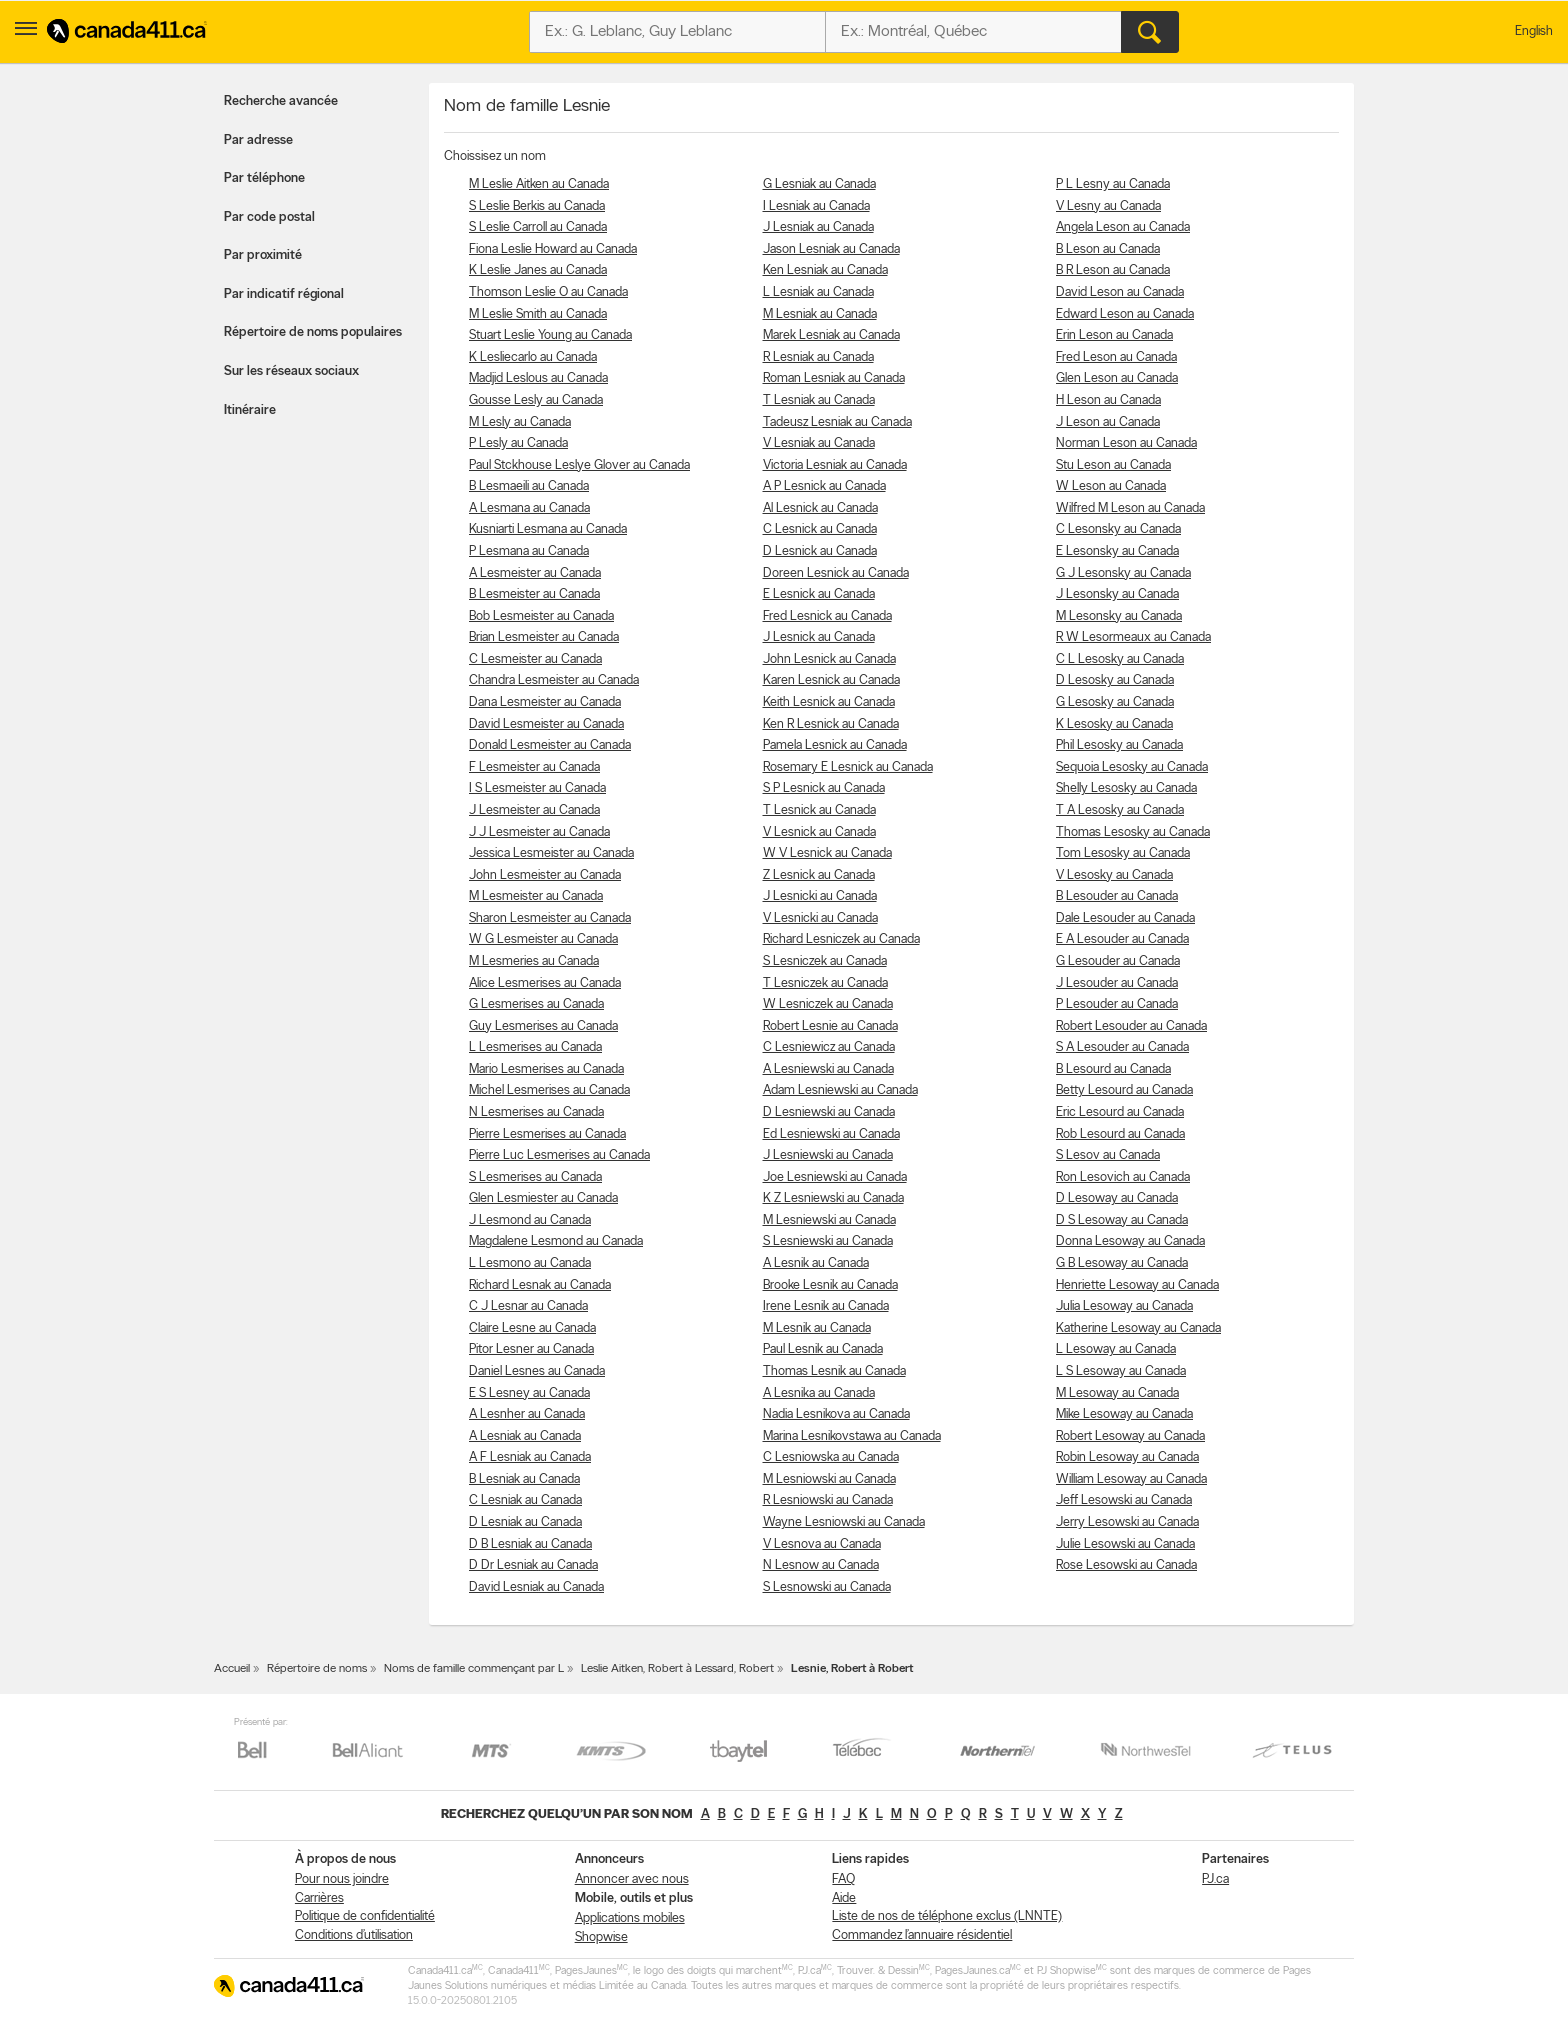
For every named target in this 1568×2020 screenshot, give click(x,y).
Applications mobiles (630, 1918)
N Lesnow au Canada (821, 1565)
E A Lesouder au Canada (1122, 939)
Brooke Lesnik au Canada (830, 1285)
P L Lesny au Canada (1113, 184)
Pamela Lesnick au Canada (835, 745)
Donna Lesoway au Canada (1130, 1241)
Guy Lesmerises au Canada (543, 1026)
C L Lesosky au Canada (1120, 659)
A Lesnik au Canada (816, 1263)
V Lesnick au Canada (819, 832)
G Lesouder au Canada (1118, 961)
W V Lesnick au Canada (827, 853)
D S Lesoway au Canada (1122, 1220)
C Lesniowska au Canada (831, 1457)
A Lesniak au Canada (525, 1436)
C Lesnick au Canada (820, 529)
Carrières (319, 1898)
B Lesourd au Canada (1113, 1069)
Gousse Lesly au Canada (536, 400)
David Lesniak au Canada (536, 1587)
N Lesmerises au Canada (536, 1112)
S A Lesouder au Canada (1122, 1047)
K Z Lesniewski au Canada (833, 1198)
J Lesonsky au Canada (1117, 594)
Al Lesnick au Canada (820, 508)
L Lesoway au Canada (1116, 1349)
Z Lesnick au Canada (819, 875)
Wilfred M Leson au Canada (1130, 508)
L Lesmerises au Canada (535, 1047)
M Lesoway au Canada (1117, 1393)
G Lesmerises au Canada (536, 1004)
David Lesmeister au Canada (546, 724)
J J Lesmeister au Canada (539, 832)
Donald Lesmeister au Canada (550, 745)
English (1534, 31)
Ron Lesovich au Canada (1123, 1177)
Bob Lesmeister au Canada (541, 616)
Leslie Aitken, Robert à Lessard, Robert (677, 1669)
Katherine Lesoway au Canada (1138, 1328)
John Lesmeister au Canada (545, 875)
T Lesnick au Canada (819, 810)
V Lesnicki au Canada (820, 918)
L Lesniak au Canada (818, 292)
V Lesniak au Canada (819, 443)
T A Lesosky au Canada (1120, 810)
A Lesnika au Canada (819, 1393)
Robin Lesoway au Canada (1127, 1457)
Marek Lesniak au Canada (831, 335)
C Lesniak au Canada (525, 1500)
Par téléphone (264, 178)
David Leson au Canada (1120, 292)
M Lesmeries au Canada (534, 961)
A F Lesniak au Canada (530, 1457)
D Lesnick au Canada (820, 551)
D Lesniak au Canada (525, 1522)
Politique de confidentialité (365, 1916)
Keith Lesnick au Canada (829, 702)
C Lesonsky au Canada (1118, 529)
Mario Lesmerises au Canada (546, 1069)
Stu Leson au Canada (1113, 465)
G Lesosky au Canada (1115, 702)
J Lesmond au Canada (530, 1220)
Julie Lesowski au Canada (1125, 1544)
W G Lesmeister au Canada (543, 939)
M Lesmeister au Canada (536, 896)
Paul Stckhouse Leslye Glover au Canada (579, 465)
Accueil (232, 1669)
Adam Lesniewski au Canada (840, 1090)
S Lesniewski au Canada (828, 1241)
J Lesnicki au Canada (820, 896)
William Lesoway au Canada (1131, 1479)
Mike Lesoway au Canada (1124, 1414)
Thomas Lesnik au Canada (834, 1371)
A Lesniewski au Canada (828, 1069)
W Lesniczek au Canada (828, 1004)
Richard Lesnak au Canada (540, 1285)
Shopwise (601, 1937)
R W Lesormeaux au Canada (1133, 637)
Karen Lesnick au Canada (831, 680)
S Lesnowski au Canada (827, 1587)
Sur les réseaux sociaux (291, 371)
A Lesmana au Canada (529, 508)
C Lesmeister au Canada (535, 659)
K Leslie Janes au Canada (538, 270)
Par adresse (258, 140)
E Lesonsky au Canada (1117, 551)
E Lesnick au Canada (819, 594)
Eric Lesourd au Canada (1120, 1112)
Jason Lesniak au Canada (831, 249)
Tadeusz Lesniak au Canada (837, 422)
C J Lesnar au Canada (528, 1306)
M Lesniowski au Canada (829, 1479)
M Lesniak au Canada (820, 314)
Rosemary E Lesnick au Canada (848, 767)
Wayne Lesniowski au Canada (844, 1522)
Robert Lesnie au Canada (830, 1026)
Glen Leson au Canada (1117, 378)
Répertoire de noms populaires (313, 332)
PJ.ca (1215, 1879)
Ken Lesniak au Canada (825, 270)
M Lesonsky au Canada (1119, 616)
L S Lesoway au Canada (1121, 1371)
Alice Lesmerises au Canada (545, 983)
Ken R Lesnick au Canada (831, 724)
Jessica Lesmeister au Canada (551, 853)
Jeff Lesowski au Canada (1124, 1500)
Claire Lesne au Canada (532, 1328)
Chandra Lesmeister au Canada (554, 680)
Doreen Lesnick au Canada (836, 573)
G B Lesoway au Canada (1122, 1263)
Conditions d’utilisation (354, 1935)
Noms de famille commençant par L (474, 1669)
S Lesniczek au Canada (825, 961)
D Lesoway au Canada (1117, 1198)
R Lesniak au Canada (818, 357)
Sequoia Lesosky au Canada (1132, 767)
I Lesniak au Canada (816, 206)
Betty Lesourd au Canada (1124, 1090)
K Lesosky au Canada (1114, 724)
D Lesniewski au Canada (829, 1112)
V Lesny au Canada (1108, 206)
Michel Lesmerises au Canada (549, 1090)
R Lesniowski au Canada (828, 1500)
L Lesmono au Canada (530, 1263)
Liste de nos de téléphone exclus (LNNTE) (947, 1916)
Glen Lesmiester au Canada (543, 1198)
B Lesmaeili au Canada (529, 486)
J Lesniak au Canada (818, 227)
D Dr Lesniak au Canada (533, 1565)
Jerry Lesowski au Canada (1127, 1522)
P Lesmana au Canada (529, 551)
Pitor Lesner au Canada (531, 1349)
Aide (844, 1898)
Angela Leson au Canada (1123, 227)
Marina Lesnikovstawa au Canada (852, 1436)
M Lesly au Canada (520, 422)
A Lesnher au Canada (527, 1414)
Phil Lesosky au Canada (1119, 745)
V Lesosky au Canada (1114, 875)
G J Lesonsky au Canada (1123, 573)
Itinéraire (250, 410)
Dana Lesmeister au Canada (545, 702)
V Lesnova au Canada (822, 1544)
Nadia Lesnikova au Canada (836, 1414)
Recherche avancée (281, 101)
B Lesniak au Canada (524, 1479)
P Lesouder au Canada (1117, 1004)
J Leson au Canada (1108, 422)
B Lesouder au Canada (1117, 896)
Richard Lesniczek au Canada (841, 939)
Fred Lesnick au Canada (827, 616)
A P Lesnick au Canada (824, 486)
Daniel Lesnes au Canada (537, 1371)
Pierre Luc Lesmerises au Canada (559, 1155)
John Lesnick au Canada (829, 659)
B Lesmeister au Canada (534, 594)
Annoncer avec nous (632, 1879)
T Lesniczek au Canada (825, 983)
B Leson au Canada (1108, 249)
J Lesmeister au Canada (534, 810)
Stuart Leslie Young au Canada (550, 335)
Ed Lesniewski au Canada (831, 1134)
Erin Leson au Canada (1114, 335)
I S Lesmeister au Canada (537, 788)
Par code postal (269, 217)
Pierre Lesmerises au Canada (547, 1134)
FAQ (843, 1879)
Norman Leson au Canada (1126, 443)
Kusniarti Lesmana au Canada (548, 529)
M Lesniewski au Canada (829, 1220)
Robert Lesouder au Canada (1131, 1026)
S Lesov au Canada (1108, 1155)
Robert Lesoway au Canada (1130, 1436)
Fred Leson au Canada (1116, 357)
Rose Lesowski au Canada (1126, 1565)
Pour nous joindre (342, 1879)
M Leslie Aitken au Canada (539, 184)
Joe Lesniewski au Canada (835, 1177)
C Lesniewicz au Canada (829, 1047)
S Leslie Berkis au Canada (537, 206)
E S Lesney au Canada (529, 1393)
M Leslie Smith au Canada (538, 314)
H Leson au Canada (1108, 400)
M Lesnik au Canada (817, 1328)
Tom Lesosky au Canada (1123, 853)
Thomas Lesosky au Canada (1133, 832)
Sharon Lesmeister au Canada (550, 918)
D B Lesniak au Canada (530, 1544)
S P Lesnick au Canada (824, 788)
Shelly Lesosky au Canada (1126, 788)
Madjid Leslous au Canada (538, 378)
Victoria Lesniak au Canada (835, 465)
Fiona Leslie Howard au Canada (553, 249)
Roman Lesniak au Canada (834, 378)
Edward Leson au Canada (1125, 314)
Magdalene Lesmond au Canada (556, 1241)
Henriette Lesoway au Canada (1137, 1285)
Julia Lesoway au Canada (1124, 1306)
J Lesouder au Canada (1117, 983)
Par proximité (263, 255)
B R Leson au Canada (1113, 270)
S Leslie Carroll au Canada (538, 227)
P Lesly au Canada (518, 443)
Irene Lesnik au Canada (826, 1306)
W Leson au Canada (1111, 486)
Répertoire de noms (317, 1669)
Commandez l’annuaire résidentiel (922, 1935)
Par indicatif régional (284, 294)
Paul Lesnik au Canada (823, 1349)
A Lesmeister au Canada (535, 573)
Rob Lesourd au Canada (1120, 1134)
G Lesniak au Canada (819, 184)
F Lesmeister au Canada (534, 767)
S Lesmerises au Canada (535, 1177)
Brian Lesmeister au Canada (544, 637)
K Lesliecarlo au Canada (533, 357)
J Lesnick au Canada (819, 637)
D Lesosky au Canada (1115, 680)
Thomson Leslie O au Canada (548, 292)
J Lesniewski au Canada (828, 1155)
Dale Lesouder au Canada (1125, 918)
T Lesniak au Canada (819, 400)
